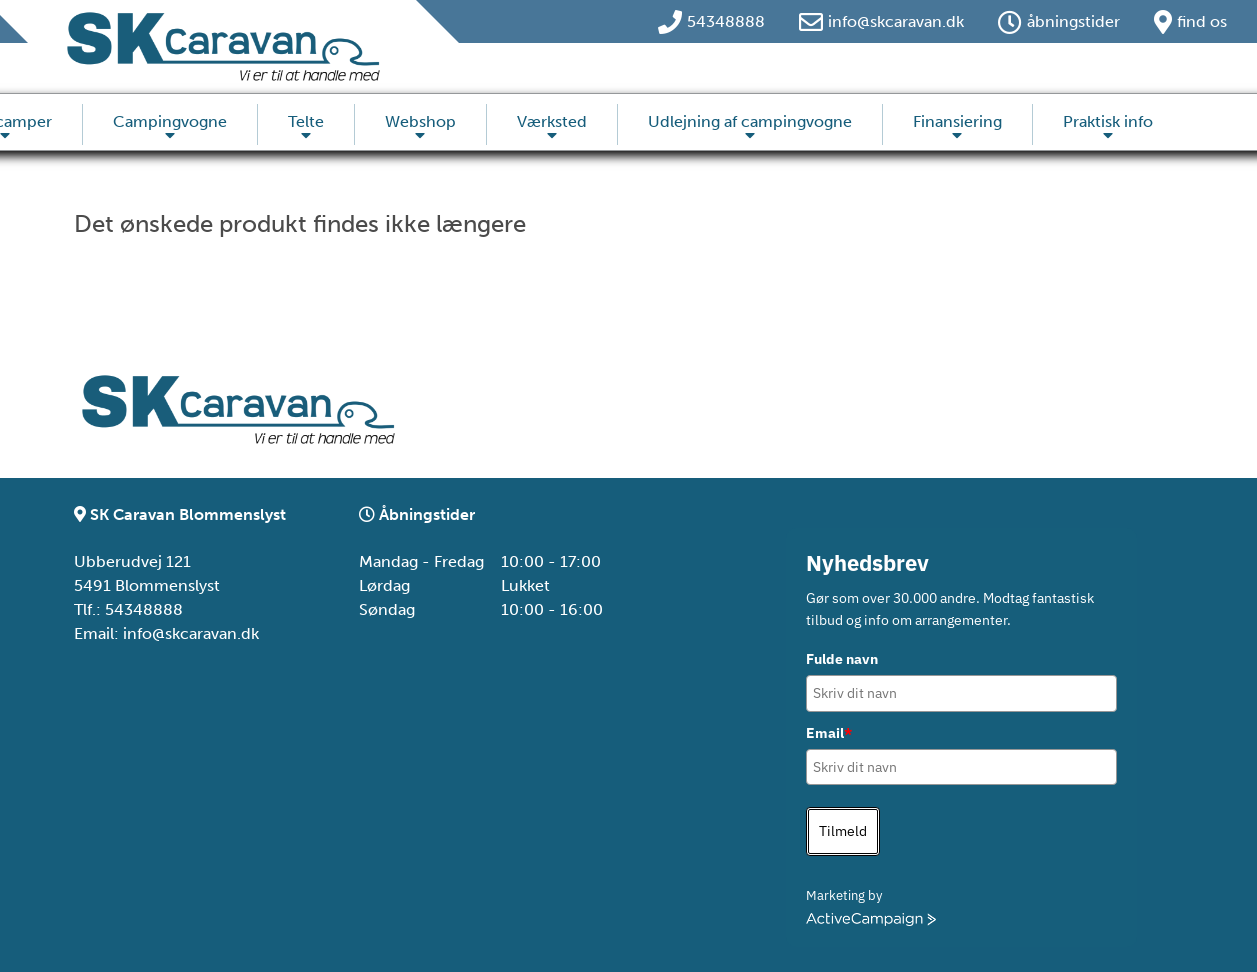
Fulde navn (842, 659)
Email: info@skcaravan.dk (166, 633)
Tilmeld (843, 831)
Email (829, 733)
